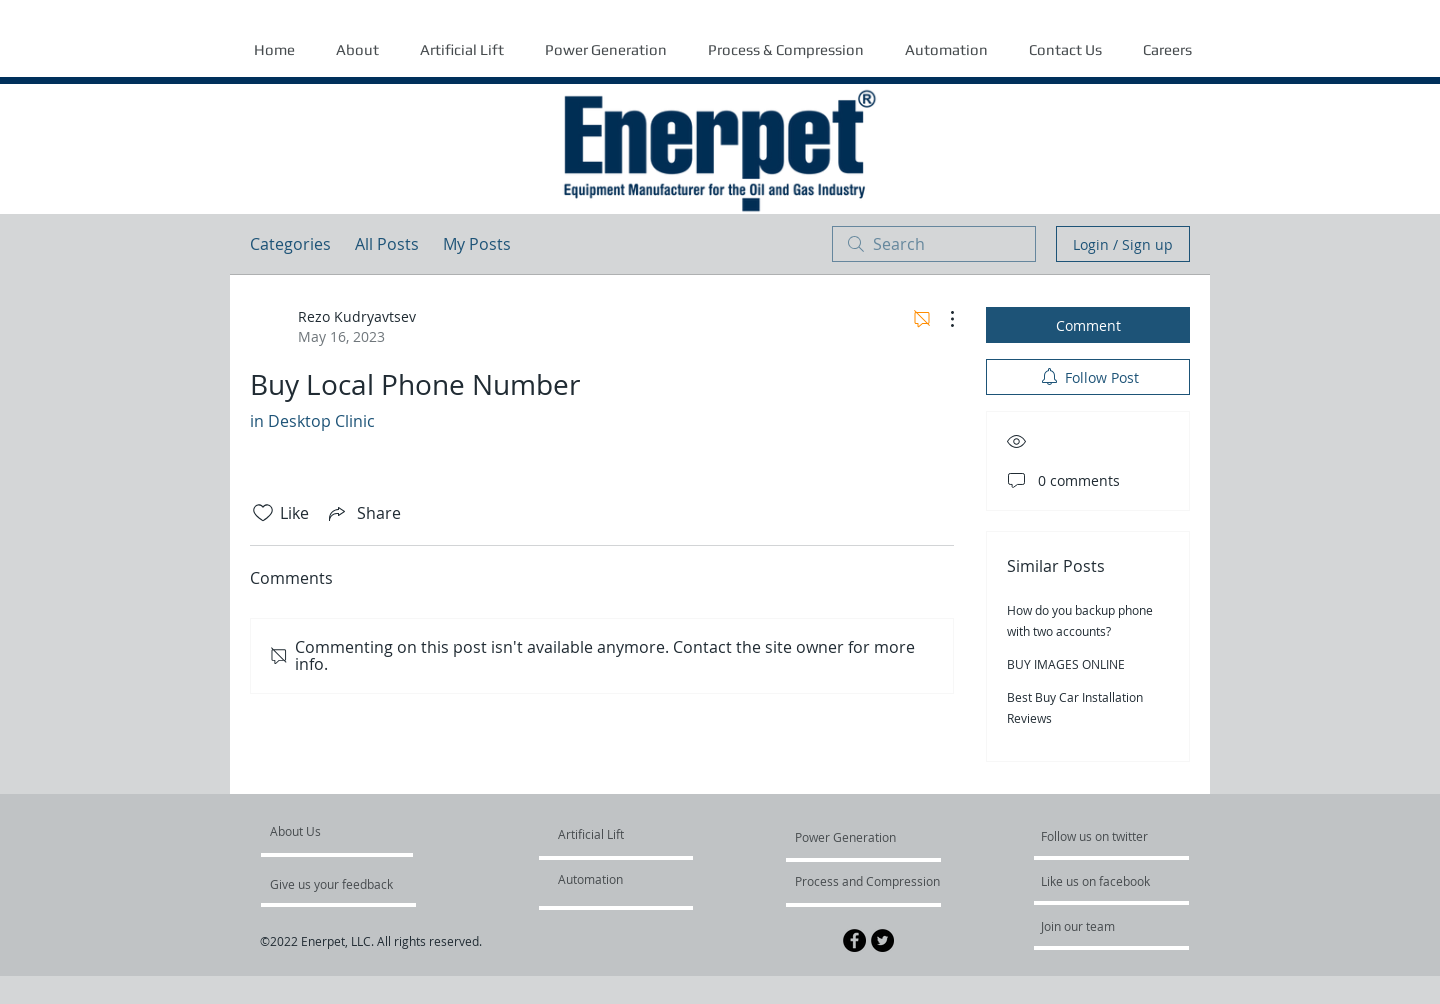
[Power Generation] (849, 837)
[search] (934, 244)
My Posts (477, 244)
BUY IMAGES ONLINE (1066, 664)
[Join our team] (1095, 926)
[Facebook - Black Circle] (854, 940)
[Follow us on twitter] (1096, 836)
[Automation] (615, 879)
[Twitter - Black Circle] (882, 940)
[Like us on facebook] (1101, 881)
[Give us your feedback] (342, 884)
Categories (290, 244)
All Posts (387, 244)
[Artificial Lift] (605, 834)
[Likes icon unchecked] (263, 513)
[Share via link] (363, 513)
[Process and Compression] (867, 881)
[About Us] (346, 831)
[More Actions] (942, 319)
